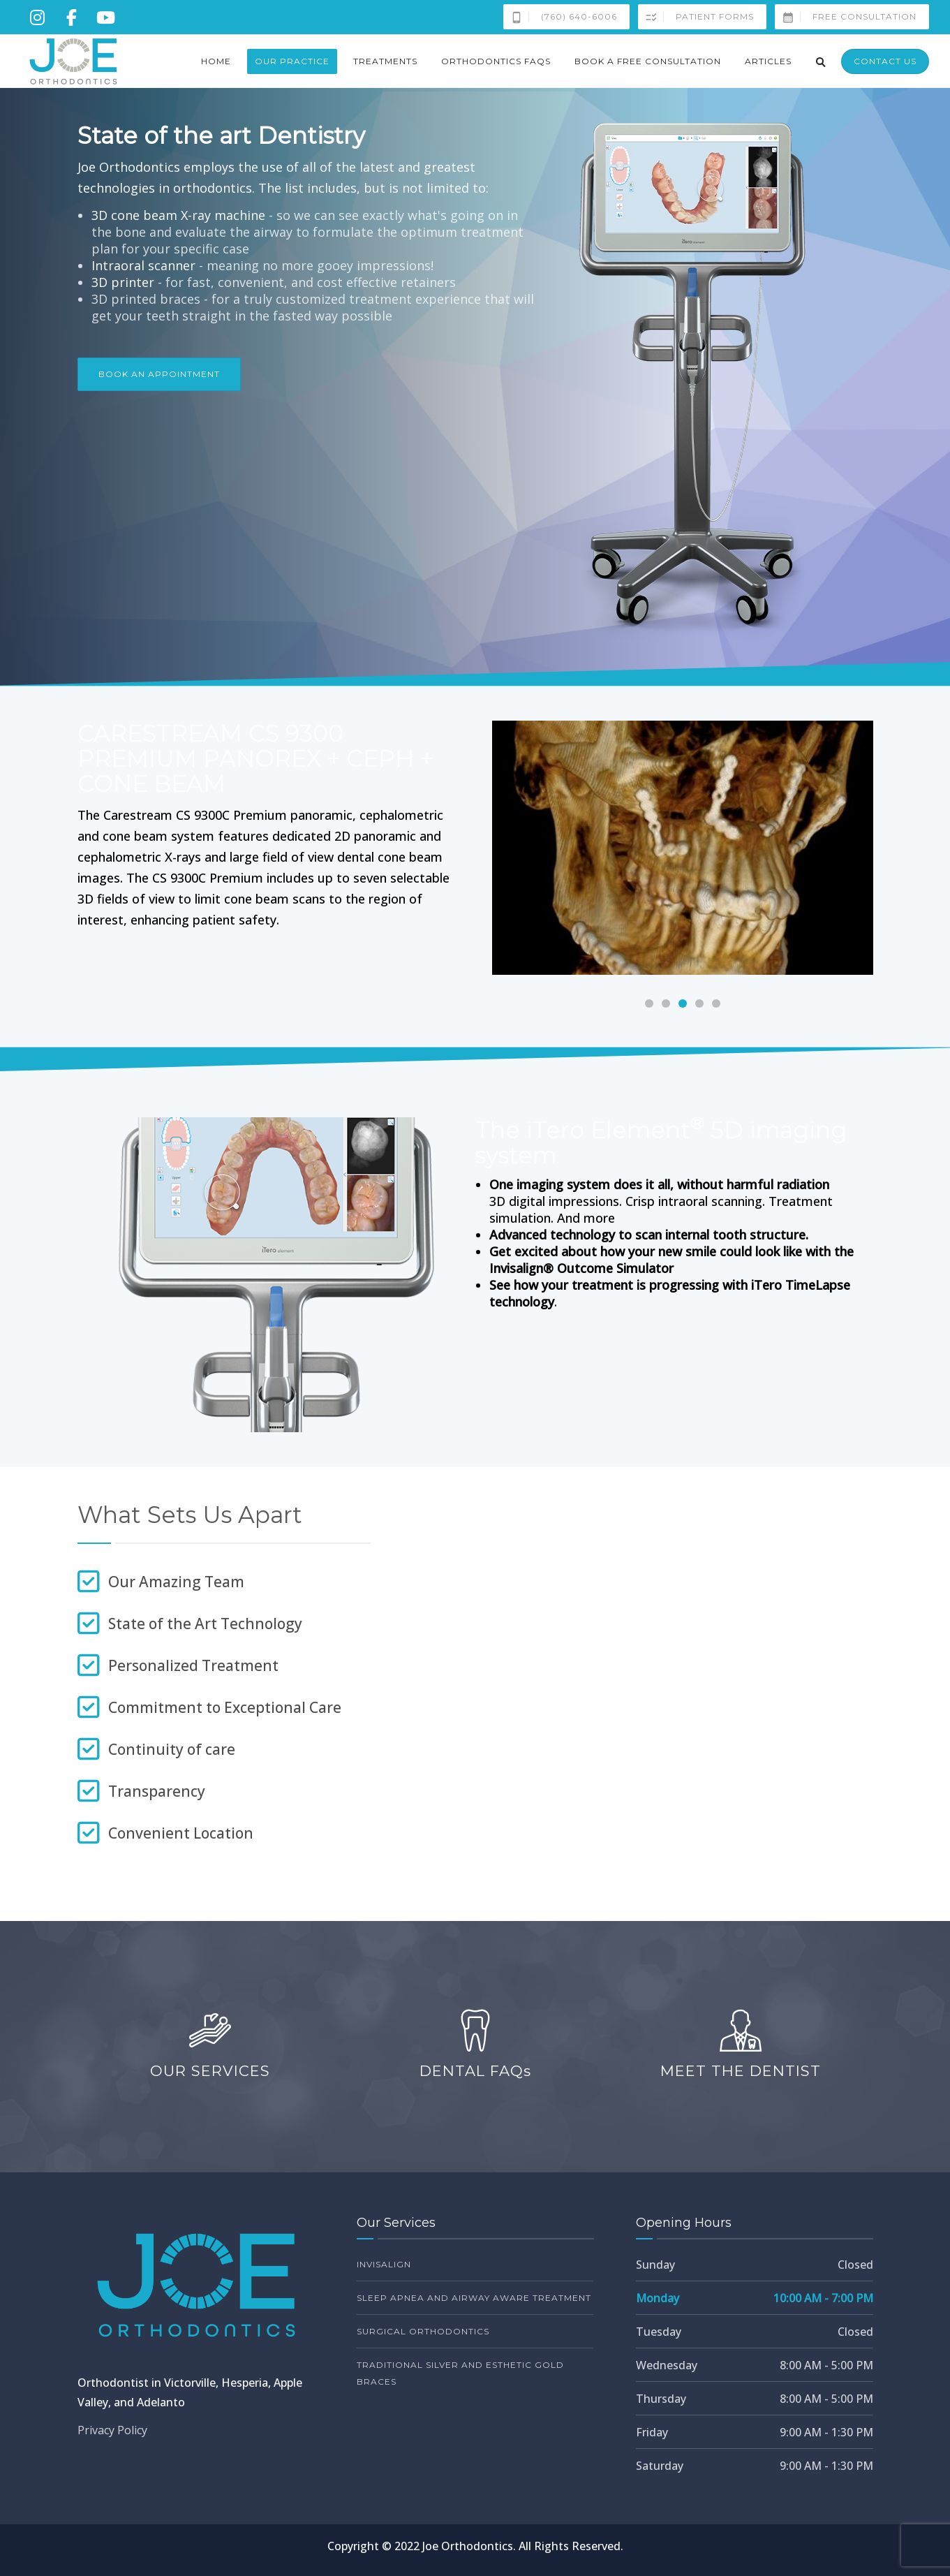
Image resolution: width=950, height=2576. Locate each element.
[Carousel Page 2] (666, 1003)
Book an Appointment (159, 374)
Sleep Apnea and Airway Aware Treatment (474, 2297)
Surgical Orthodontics (423, 2331)
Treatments (385, 61)
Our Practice (292, 61)
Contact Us (885, 61)
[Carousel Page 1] (649, 1003)
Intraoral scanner (143, 265)
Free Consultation (845, 17)
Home (216, 61)
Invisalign (384, 2264)
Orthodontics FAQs (496, 61)
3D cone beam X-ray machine (178, 215)
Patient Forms (696, 17)
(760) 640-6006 (560, 17)
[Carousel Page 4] (699, 1003)
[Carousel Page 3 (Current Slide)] (682, 1003)
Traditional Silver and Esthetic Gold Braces (460, 2373)
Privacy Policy (112, 2430)
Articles (768, 61)
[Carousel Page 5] (716, 1003)
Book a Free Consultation (647, 61)
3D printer (122, 282)
